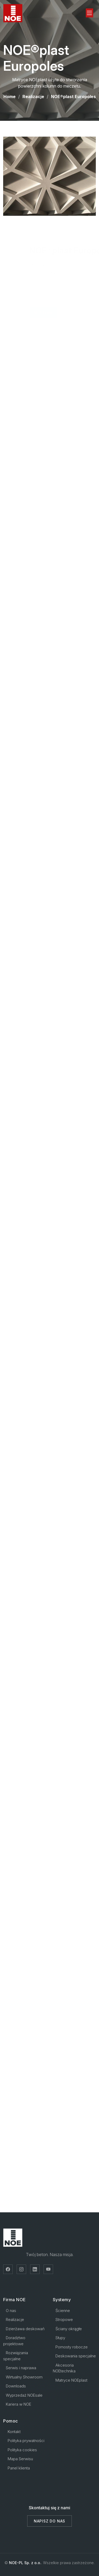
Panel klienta (19, 2468)
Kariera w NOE (18, 2404)
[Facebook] (8, 2269)
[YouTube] (48, 2269)
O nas (11, 2310)
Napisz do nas (49, 2521)
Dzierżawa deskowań (25, 2328)
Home (9, 96)
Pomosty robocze (71, 2346)
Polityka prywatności (26, 2440)
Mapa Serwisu (20, 2458)
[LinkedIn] (35, 2269)
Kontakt (14, 2431)
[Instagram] (21, 2269)
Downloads (16, 2385)
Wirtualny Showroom (24, 2377)
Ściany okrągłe (68, 2328)
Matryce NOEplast (71, 2380)
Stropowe (64, 2319)
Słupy (60, 2337)
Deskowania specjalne (75, 2355)
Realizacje (33, 96)
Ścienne (62, 2310)
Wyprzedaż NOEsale (24, 2395)
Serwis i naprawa (21, 2367)
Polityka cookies (22, 2449)
